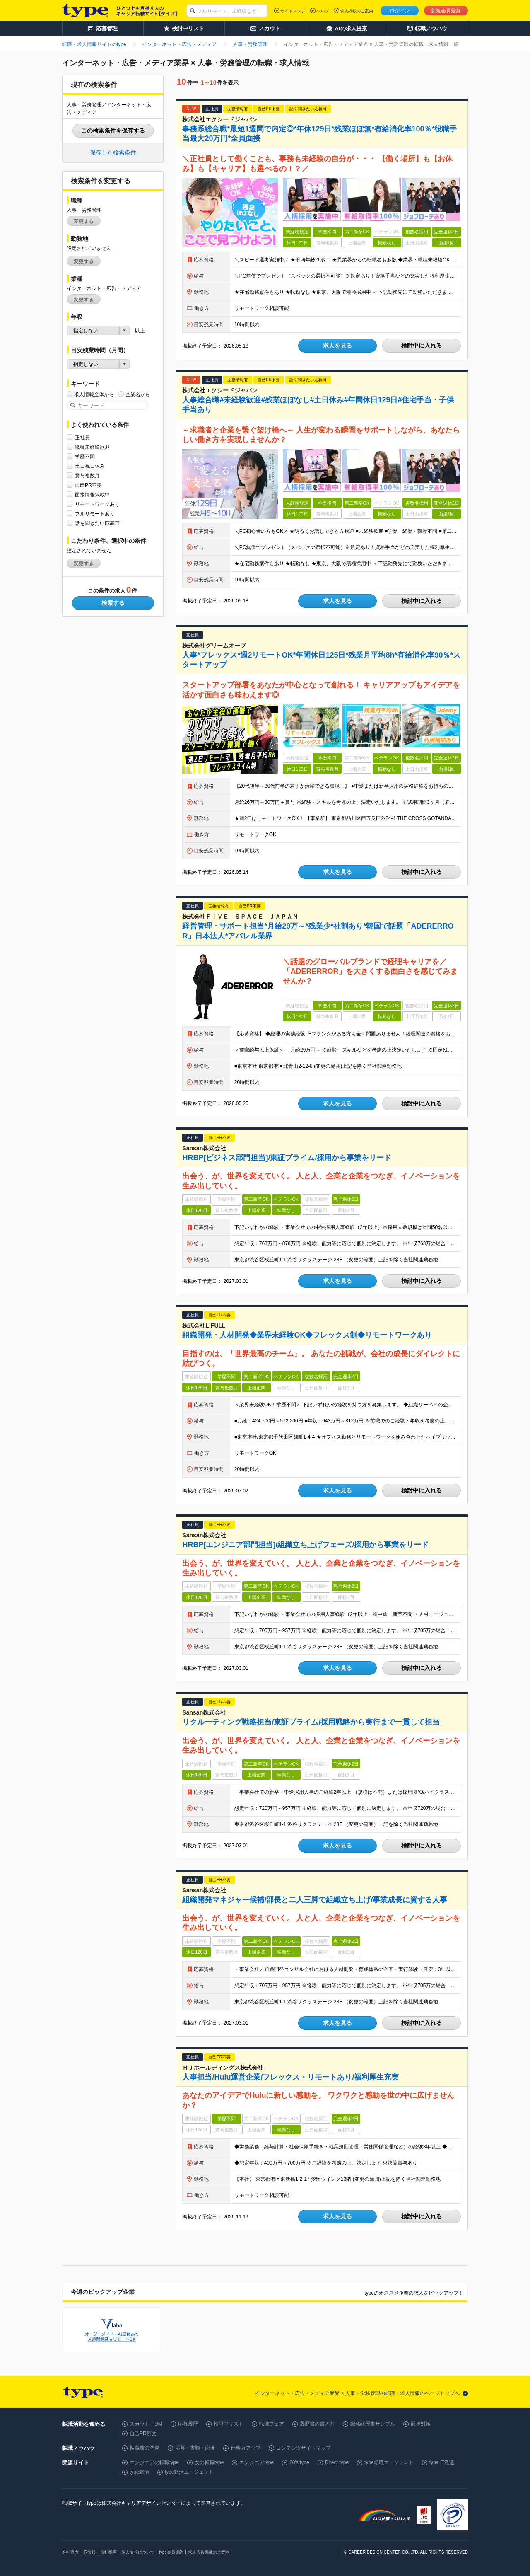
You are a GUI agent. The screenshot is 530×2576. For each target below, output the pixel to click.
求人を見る (337, 345)
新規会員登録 (446, 11)
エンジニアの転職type (154, 2462)
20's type (299, 2462)
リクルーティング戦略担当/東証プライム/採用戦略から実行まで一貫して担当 (311, 1722)
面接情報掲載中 (92, 494)
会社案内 (70, 2552)
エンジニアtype (256, 2462)
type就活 (139, 2472)
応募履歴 (188, 2424)
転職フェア (271, 2424)
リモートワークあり (97, 504)
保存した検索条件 (113, 152)
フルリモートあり (95, 513)
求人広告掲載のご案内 (208, 2552)
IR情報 (89, 2552)
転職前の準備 (144, 2448)
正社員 (82, 437)
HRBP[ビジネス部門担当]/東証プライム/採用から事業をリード (286, 1158)
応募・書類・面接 (195, 2448)
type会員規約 (171, 2552)
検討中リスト (228, 2424)
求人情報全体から (94, 394)
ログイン (400, 11)
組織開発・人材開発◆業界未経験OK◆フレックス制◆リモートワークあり (307, 1335)
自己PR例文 (143, 2433)
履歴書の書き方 (317, 2424)
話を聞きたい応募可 (97, 523)
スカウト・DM (146, 2424)
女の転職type (209, 2462)
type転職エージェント (389, 2462)
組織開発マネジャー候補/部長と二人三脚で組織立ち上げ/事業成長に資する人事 (314, 1900)
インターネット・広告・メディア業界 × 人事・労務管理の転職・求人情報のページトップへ (357, 2393)
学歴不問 (85, 456)
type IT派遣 (442, 2462)
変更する (84, 221)
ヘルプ (322, 11)
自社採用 (108, 2552)
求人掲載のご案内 (356, 11)
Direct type (337, 2462)
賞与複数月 (87, 475)
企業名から (137, 394)
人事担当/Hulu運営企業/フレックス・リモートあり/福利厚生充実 (290, 2077)
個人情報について (137, 2552)
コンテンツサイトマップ (303, 2448)
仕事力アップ (245, 2448)
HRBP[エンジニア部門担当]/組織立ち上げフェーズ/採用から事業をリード (305, 1545)
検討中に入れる (421, 345)
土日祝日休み (90, 466)
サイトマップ (292, 11)
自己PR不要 (88, 485)
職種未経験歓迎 (92, 447)
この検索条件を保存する (113, 130)
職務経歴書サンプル (372, 2424)
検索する (113, 603)
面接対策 (421, 2424)
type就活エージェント (189, 2472)
